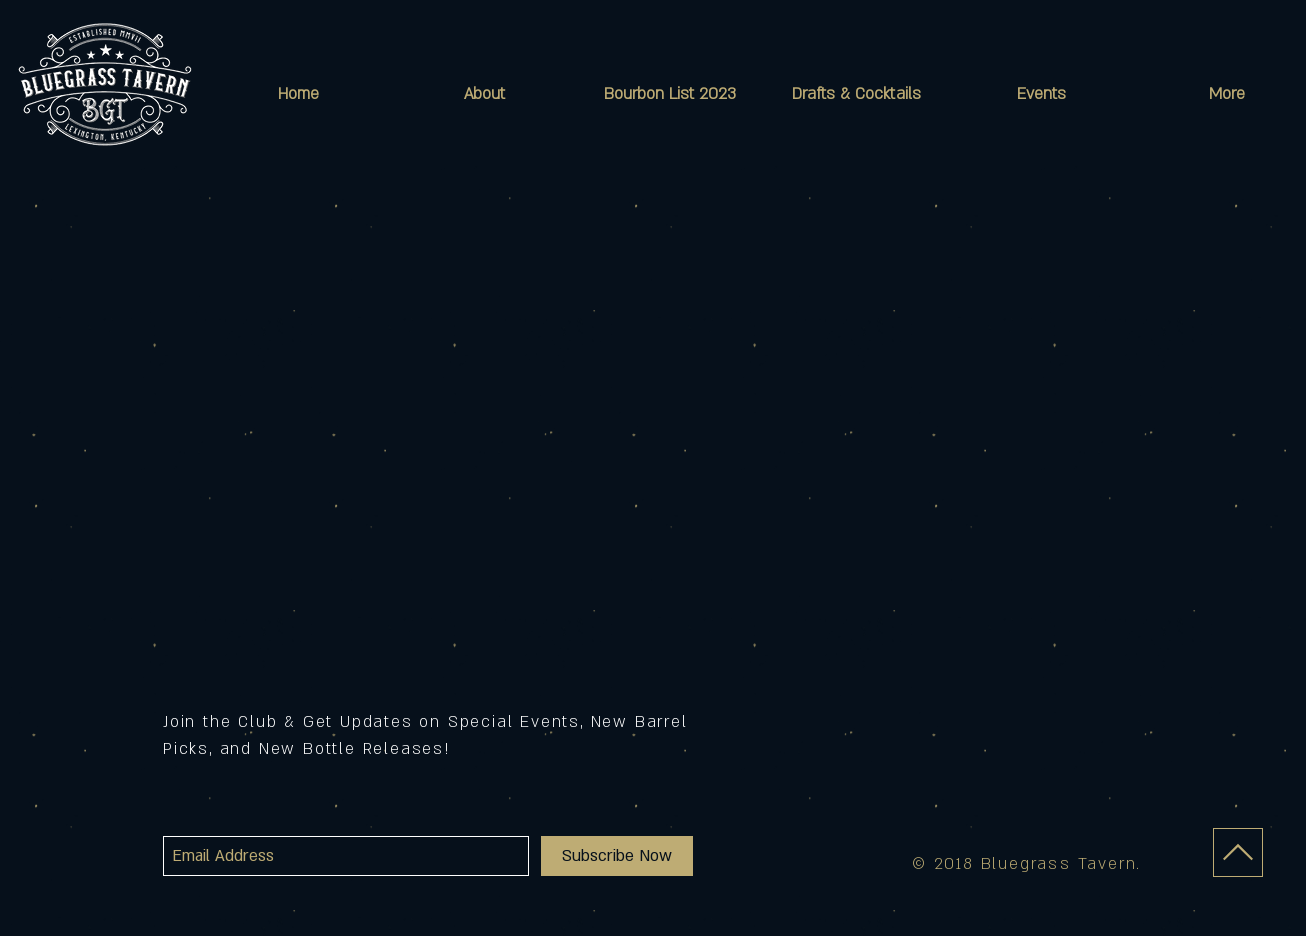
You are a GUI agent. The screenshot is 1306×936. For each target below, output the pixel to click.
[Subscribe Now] (617, 856)
